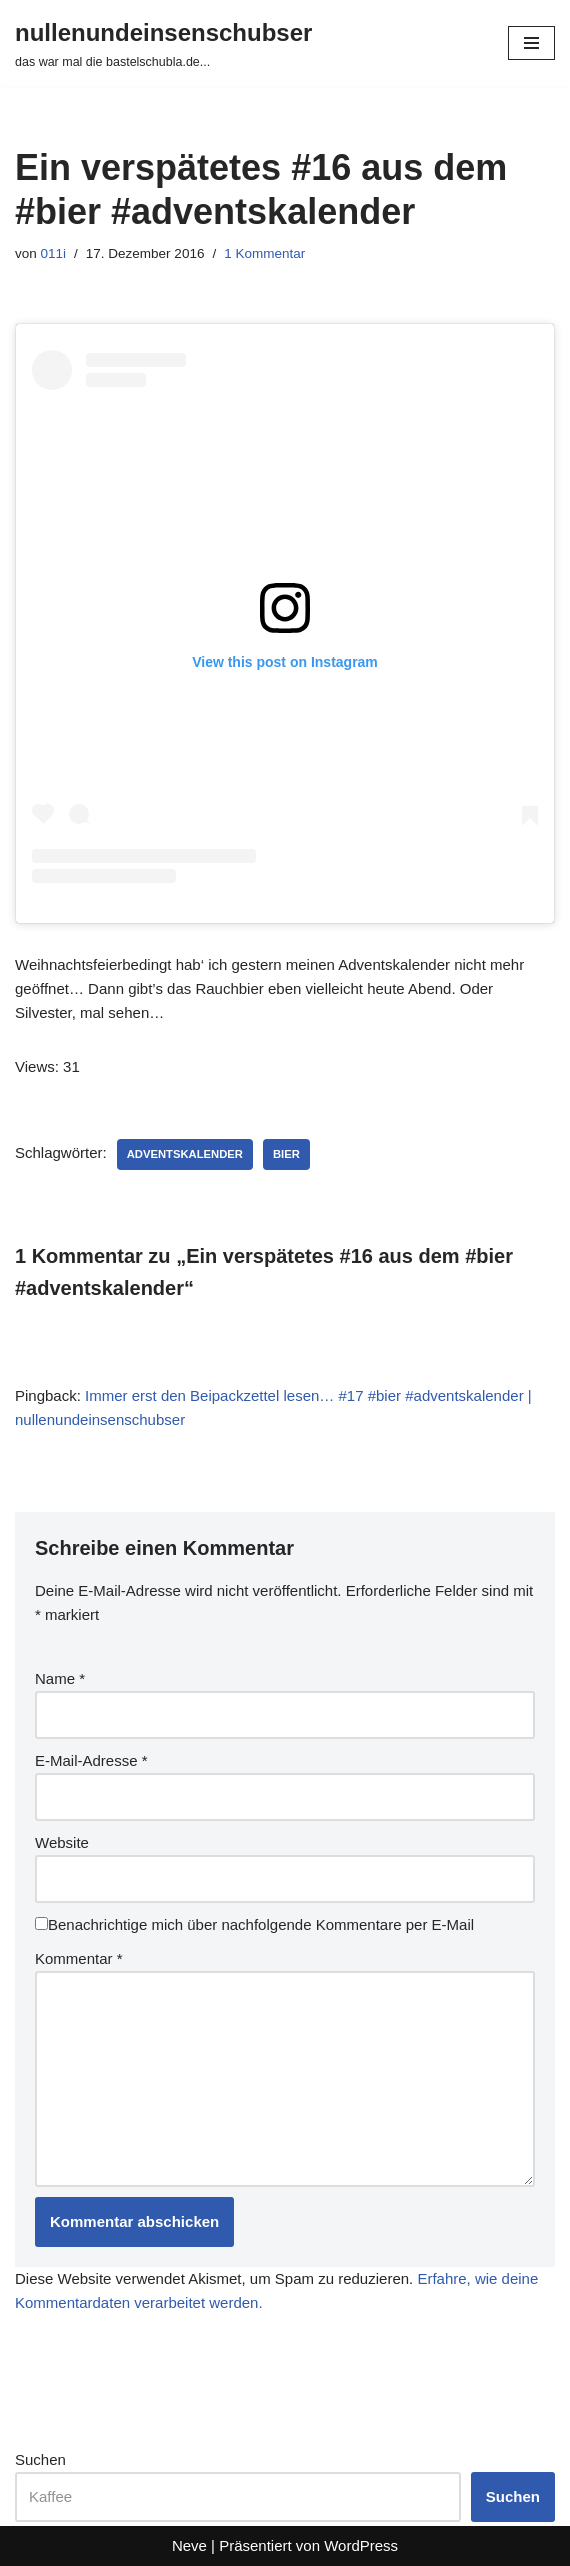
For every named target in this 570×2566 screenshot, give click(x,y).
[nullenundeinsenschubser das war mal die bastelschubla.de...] (163, 43)
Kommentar (79, 1958)
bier (286, 1154)
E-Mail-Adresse (91, 1760)
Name (60, 1678)
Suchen (40, 2459)
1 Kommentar (264, 253)
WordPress (361, 2545)
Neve (189, 2545)
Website (62, 1842)
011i (54, 253)
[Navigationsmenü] (531, 43)
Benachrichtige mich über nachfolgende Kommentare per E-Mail (254, 1924)
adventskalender (185, 1154)
